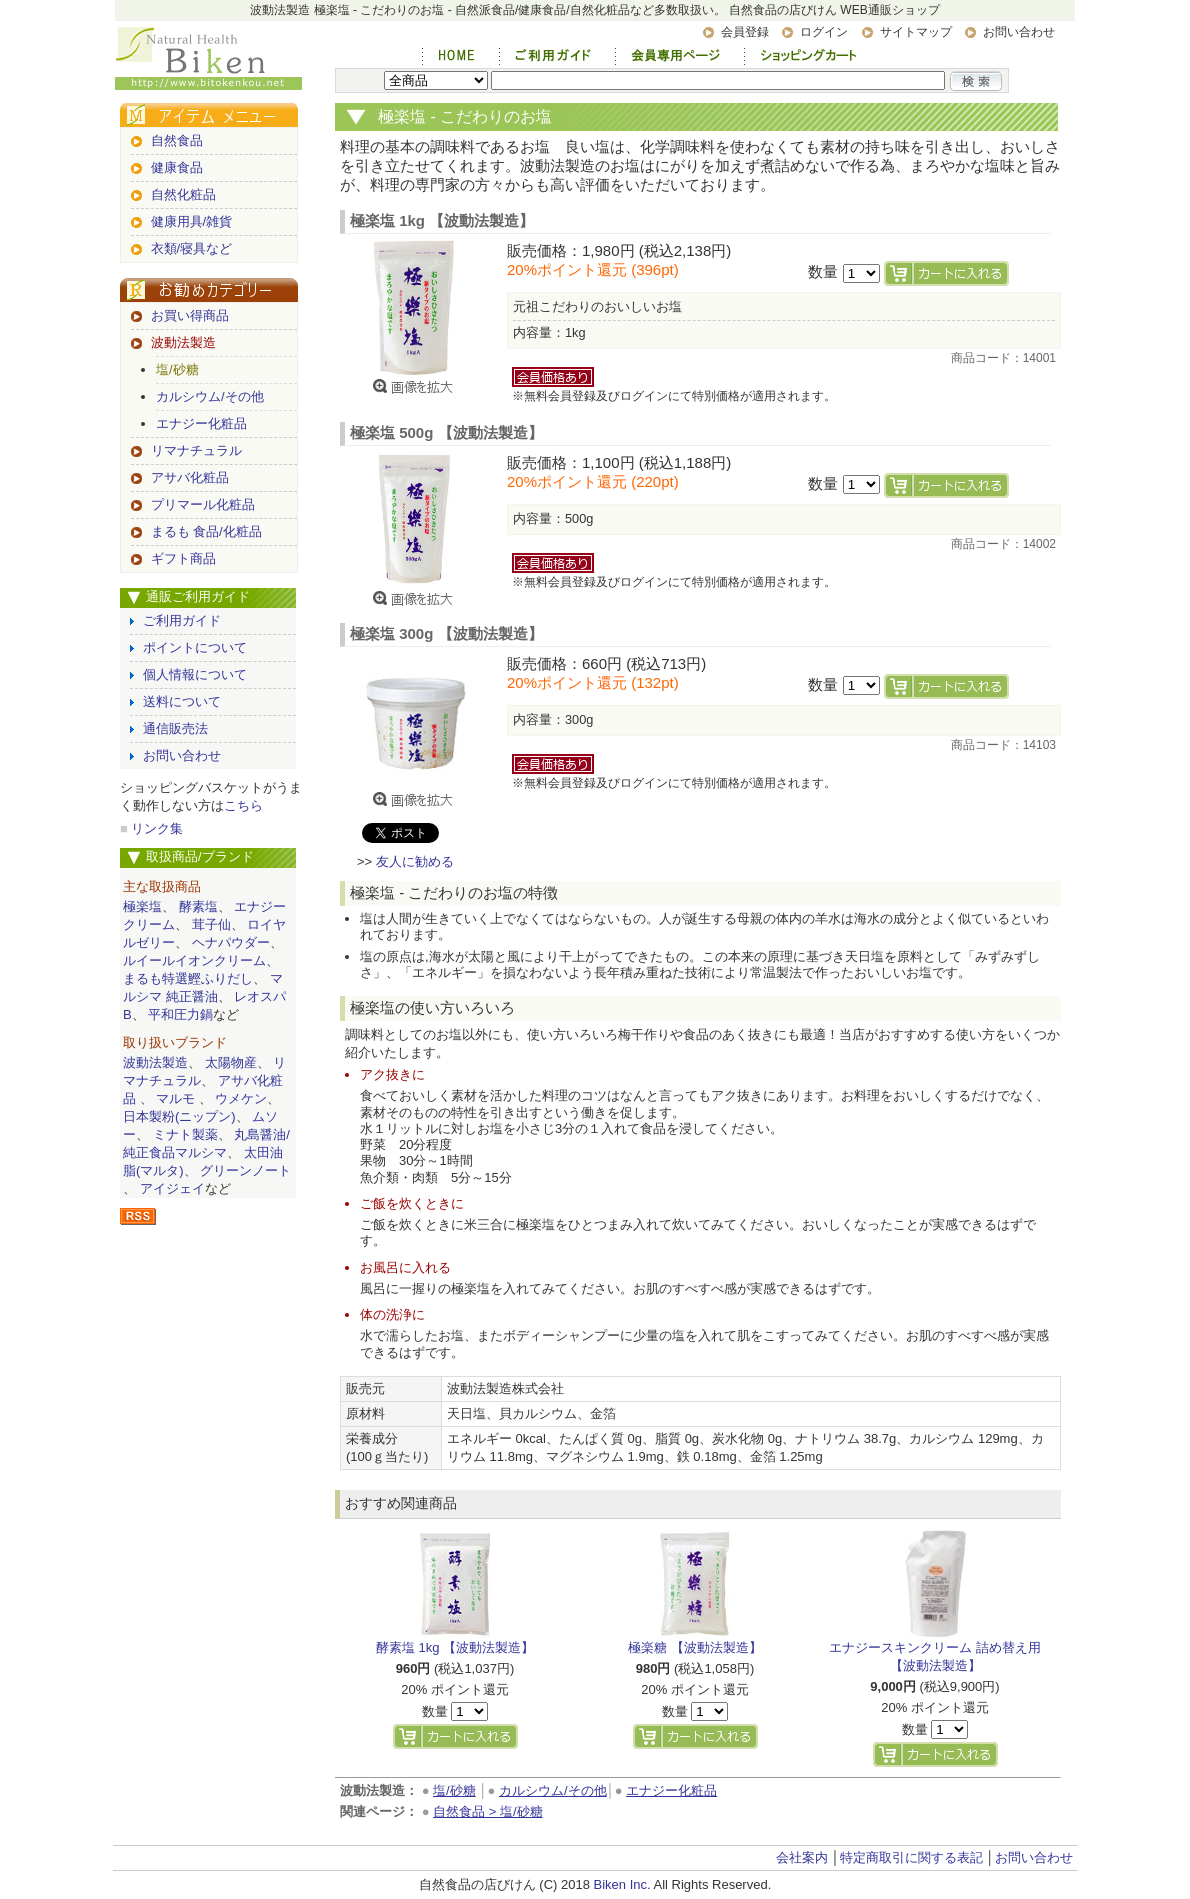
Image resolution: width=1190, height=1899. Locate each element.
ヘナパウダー (231, 942)
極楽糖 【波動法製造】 (695, 1647)
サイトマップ (916, 32)
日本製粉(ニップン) (179, 1116)
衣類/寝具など (192, 248)
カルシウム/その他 (210, 396)
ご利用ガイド (182, 620)
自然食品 (177, 140)
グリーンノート (245, 1170)
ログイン (824, 32)
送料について (182, 701)
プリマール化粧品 (203, 504)
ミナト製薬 (185, 1134)
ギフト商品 (183, 558)
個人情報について (195, 674)
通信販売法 (175, 728)
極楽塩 (142, 906)
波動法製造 (183, 342)
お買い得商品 (190, 315)
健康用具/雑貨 (192, 221)
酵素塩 (198, 906)
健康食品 (177, 167)
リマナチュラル (196, 450)
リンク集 (157, 828)
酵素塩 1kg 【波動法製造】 (455, 1647)
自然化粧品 (183, 194)
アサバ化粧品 (190, 477)
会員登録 (745, 32)
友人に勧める (415, 861)
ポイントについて (195, 647)
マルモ (175, 1098)
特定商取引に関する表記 (911, 1857)
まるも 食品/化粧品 (206, 531)
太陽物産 (231, 1062)
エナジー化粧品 (201, 423)
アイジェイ (172, 1188)
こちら (243, 805)
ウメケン (241, 1098)
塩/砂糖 (177, 369)
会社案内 (802, 1857)
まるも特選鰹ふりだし (188, 978)
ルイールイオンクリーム (194, 960)
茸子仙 (211, 924)
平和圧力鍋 (180, 1014)
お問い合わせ (1019, 32)
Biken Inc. (622, 1884)
